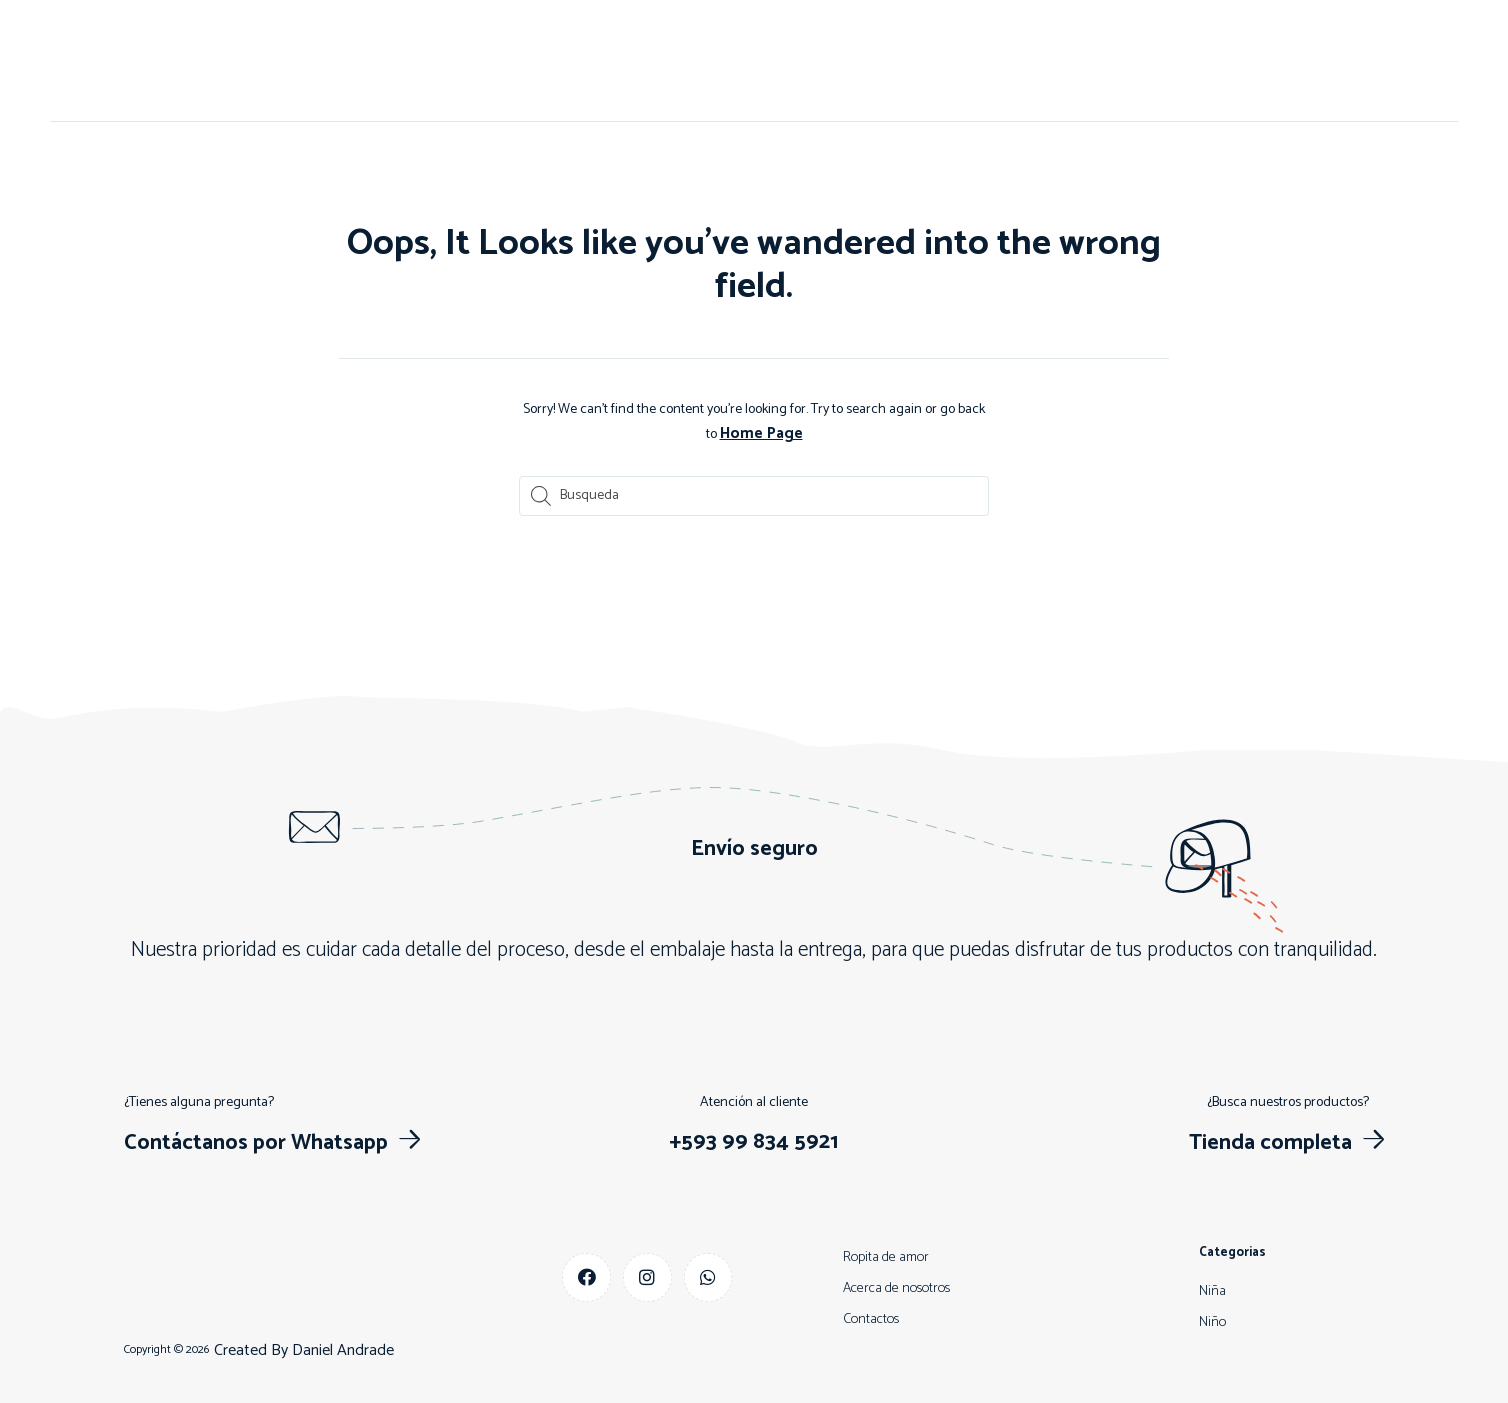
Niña (833, 60)
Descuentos (922, 60)
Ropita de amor (886, 1255)
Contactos (687, 60)
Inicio (440, 60)
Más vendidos (1040, 60)
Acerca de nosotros (556, 60)
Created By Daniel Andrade (304, 1348)
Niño (770, 60)
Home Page (761, 432)
